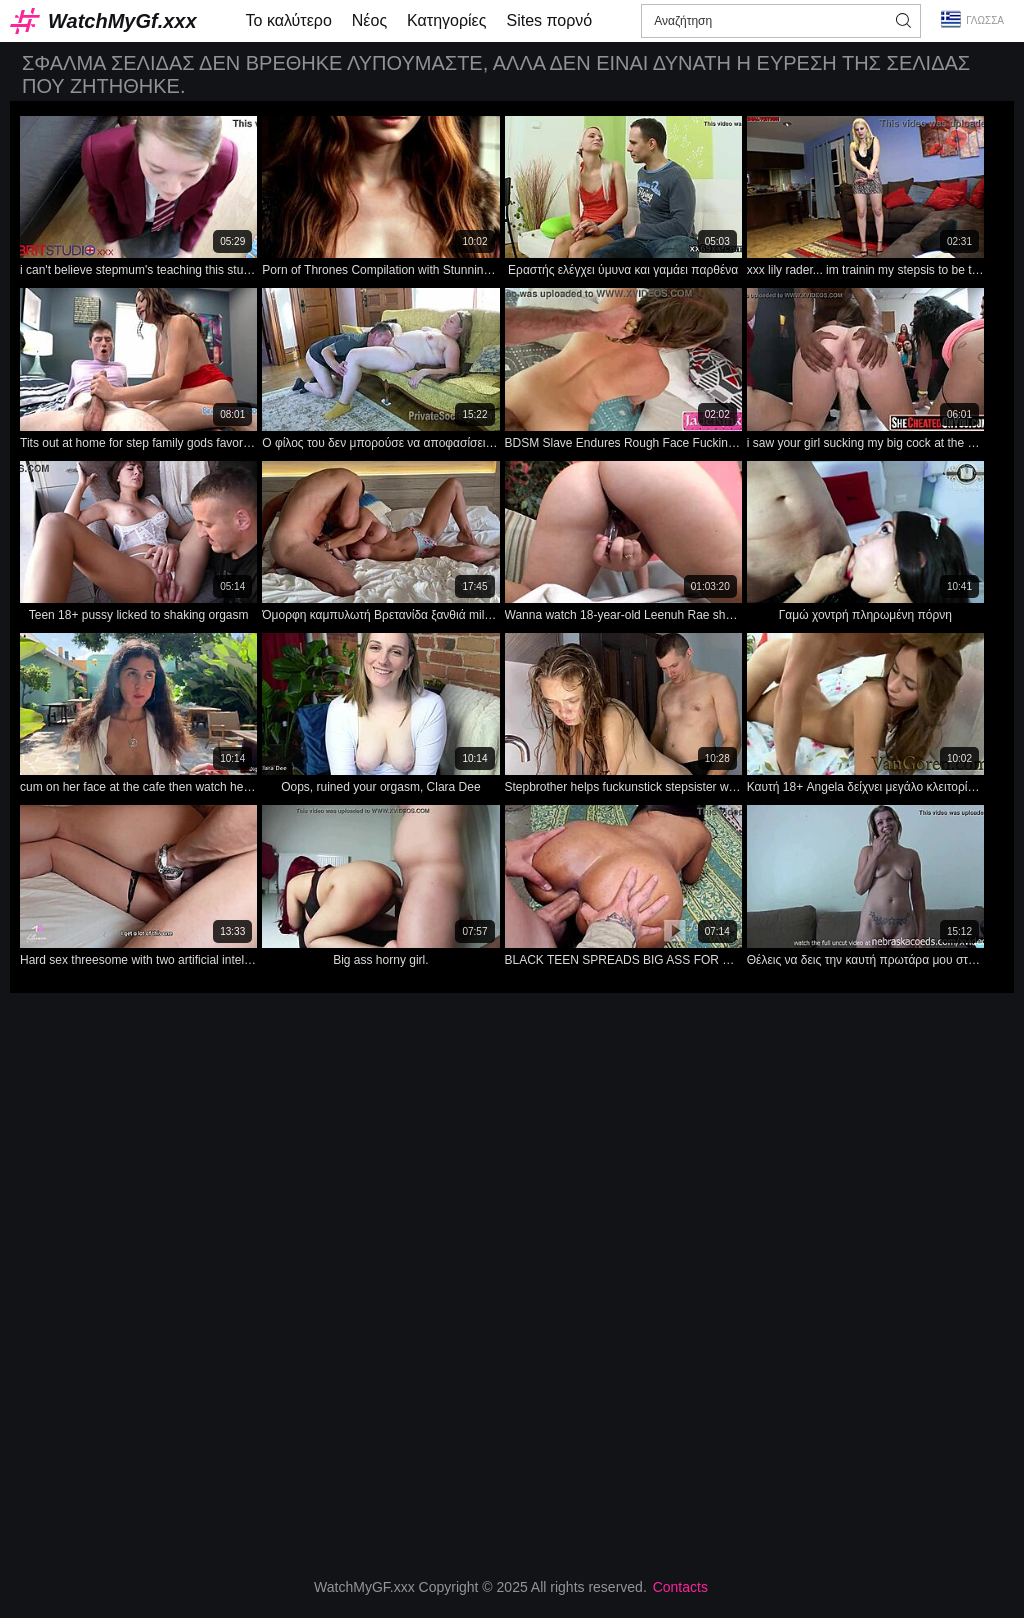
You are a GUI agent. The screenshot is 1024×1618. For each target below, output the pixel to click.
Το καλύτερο (289, 20)
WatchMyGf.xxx (122, 21)
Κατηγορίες (446, 20)
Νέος (369, 20)
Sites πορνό (549, 20)
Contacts (680, 1587)
